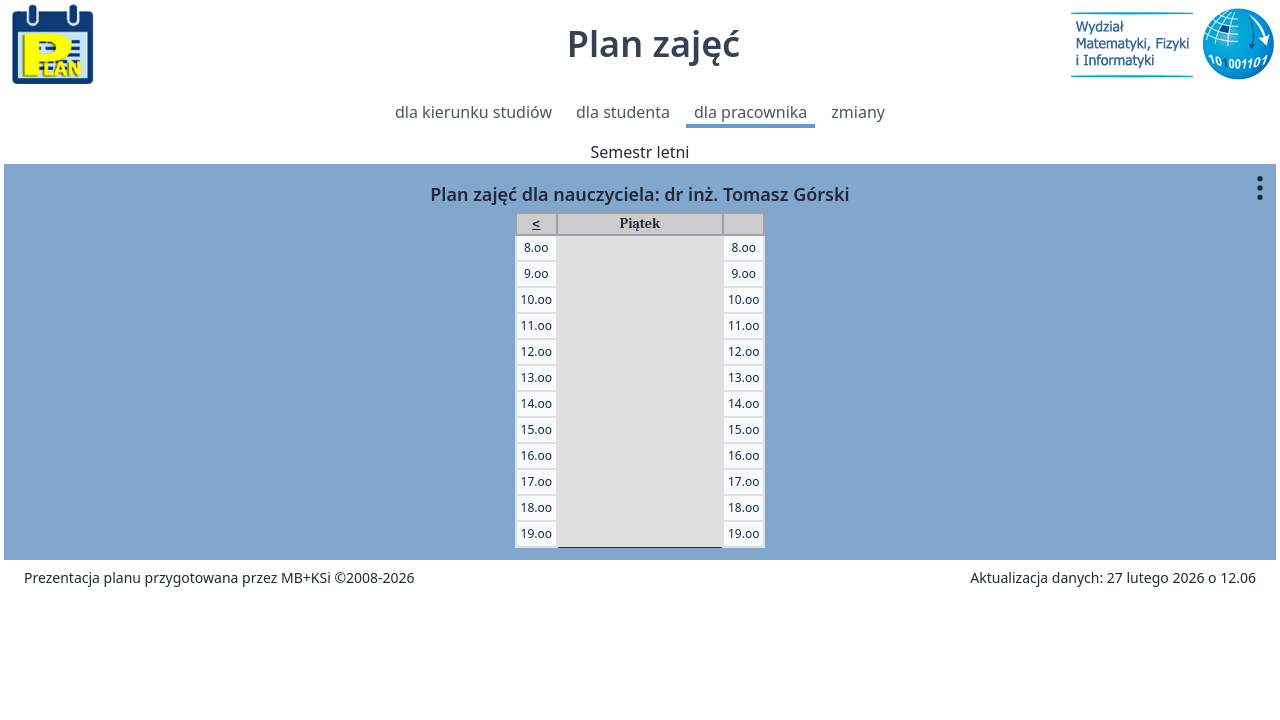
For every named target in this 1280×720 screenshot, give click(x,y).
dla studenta (623, 112)
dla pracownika (750, 112)
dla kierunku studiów (473, 112)
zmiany (858, 112)
